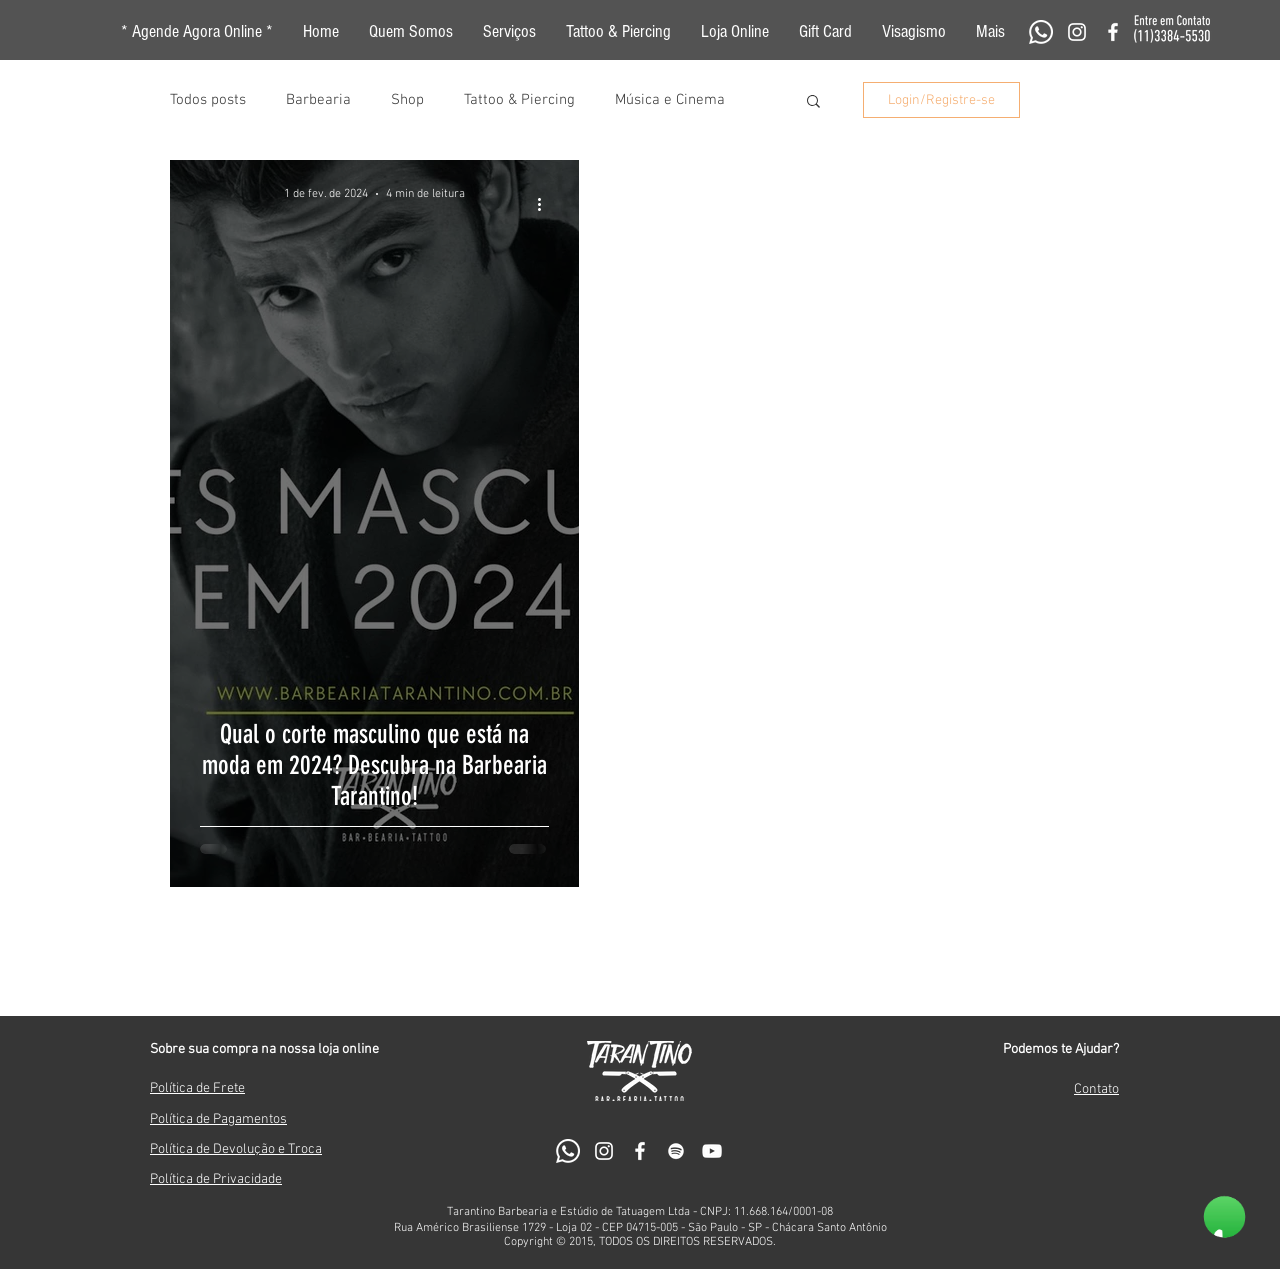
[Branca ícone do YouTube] (712, 1151)
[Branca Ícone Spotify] (676, 1151)
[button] (990, 32)
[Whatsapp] (1041, 32)
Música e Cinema (670, 100)
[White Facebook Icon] (1113, 32)
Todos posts (208, 100)
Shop (407, 100)
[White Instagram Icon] (1077, 32)
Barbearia (318, 100)
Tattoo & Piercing (519, 100)
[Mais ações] (546, 204)
